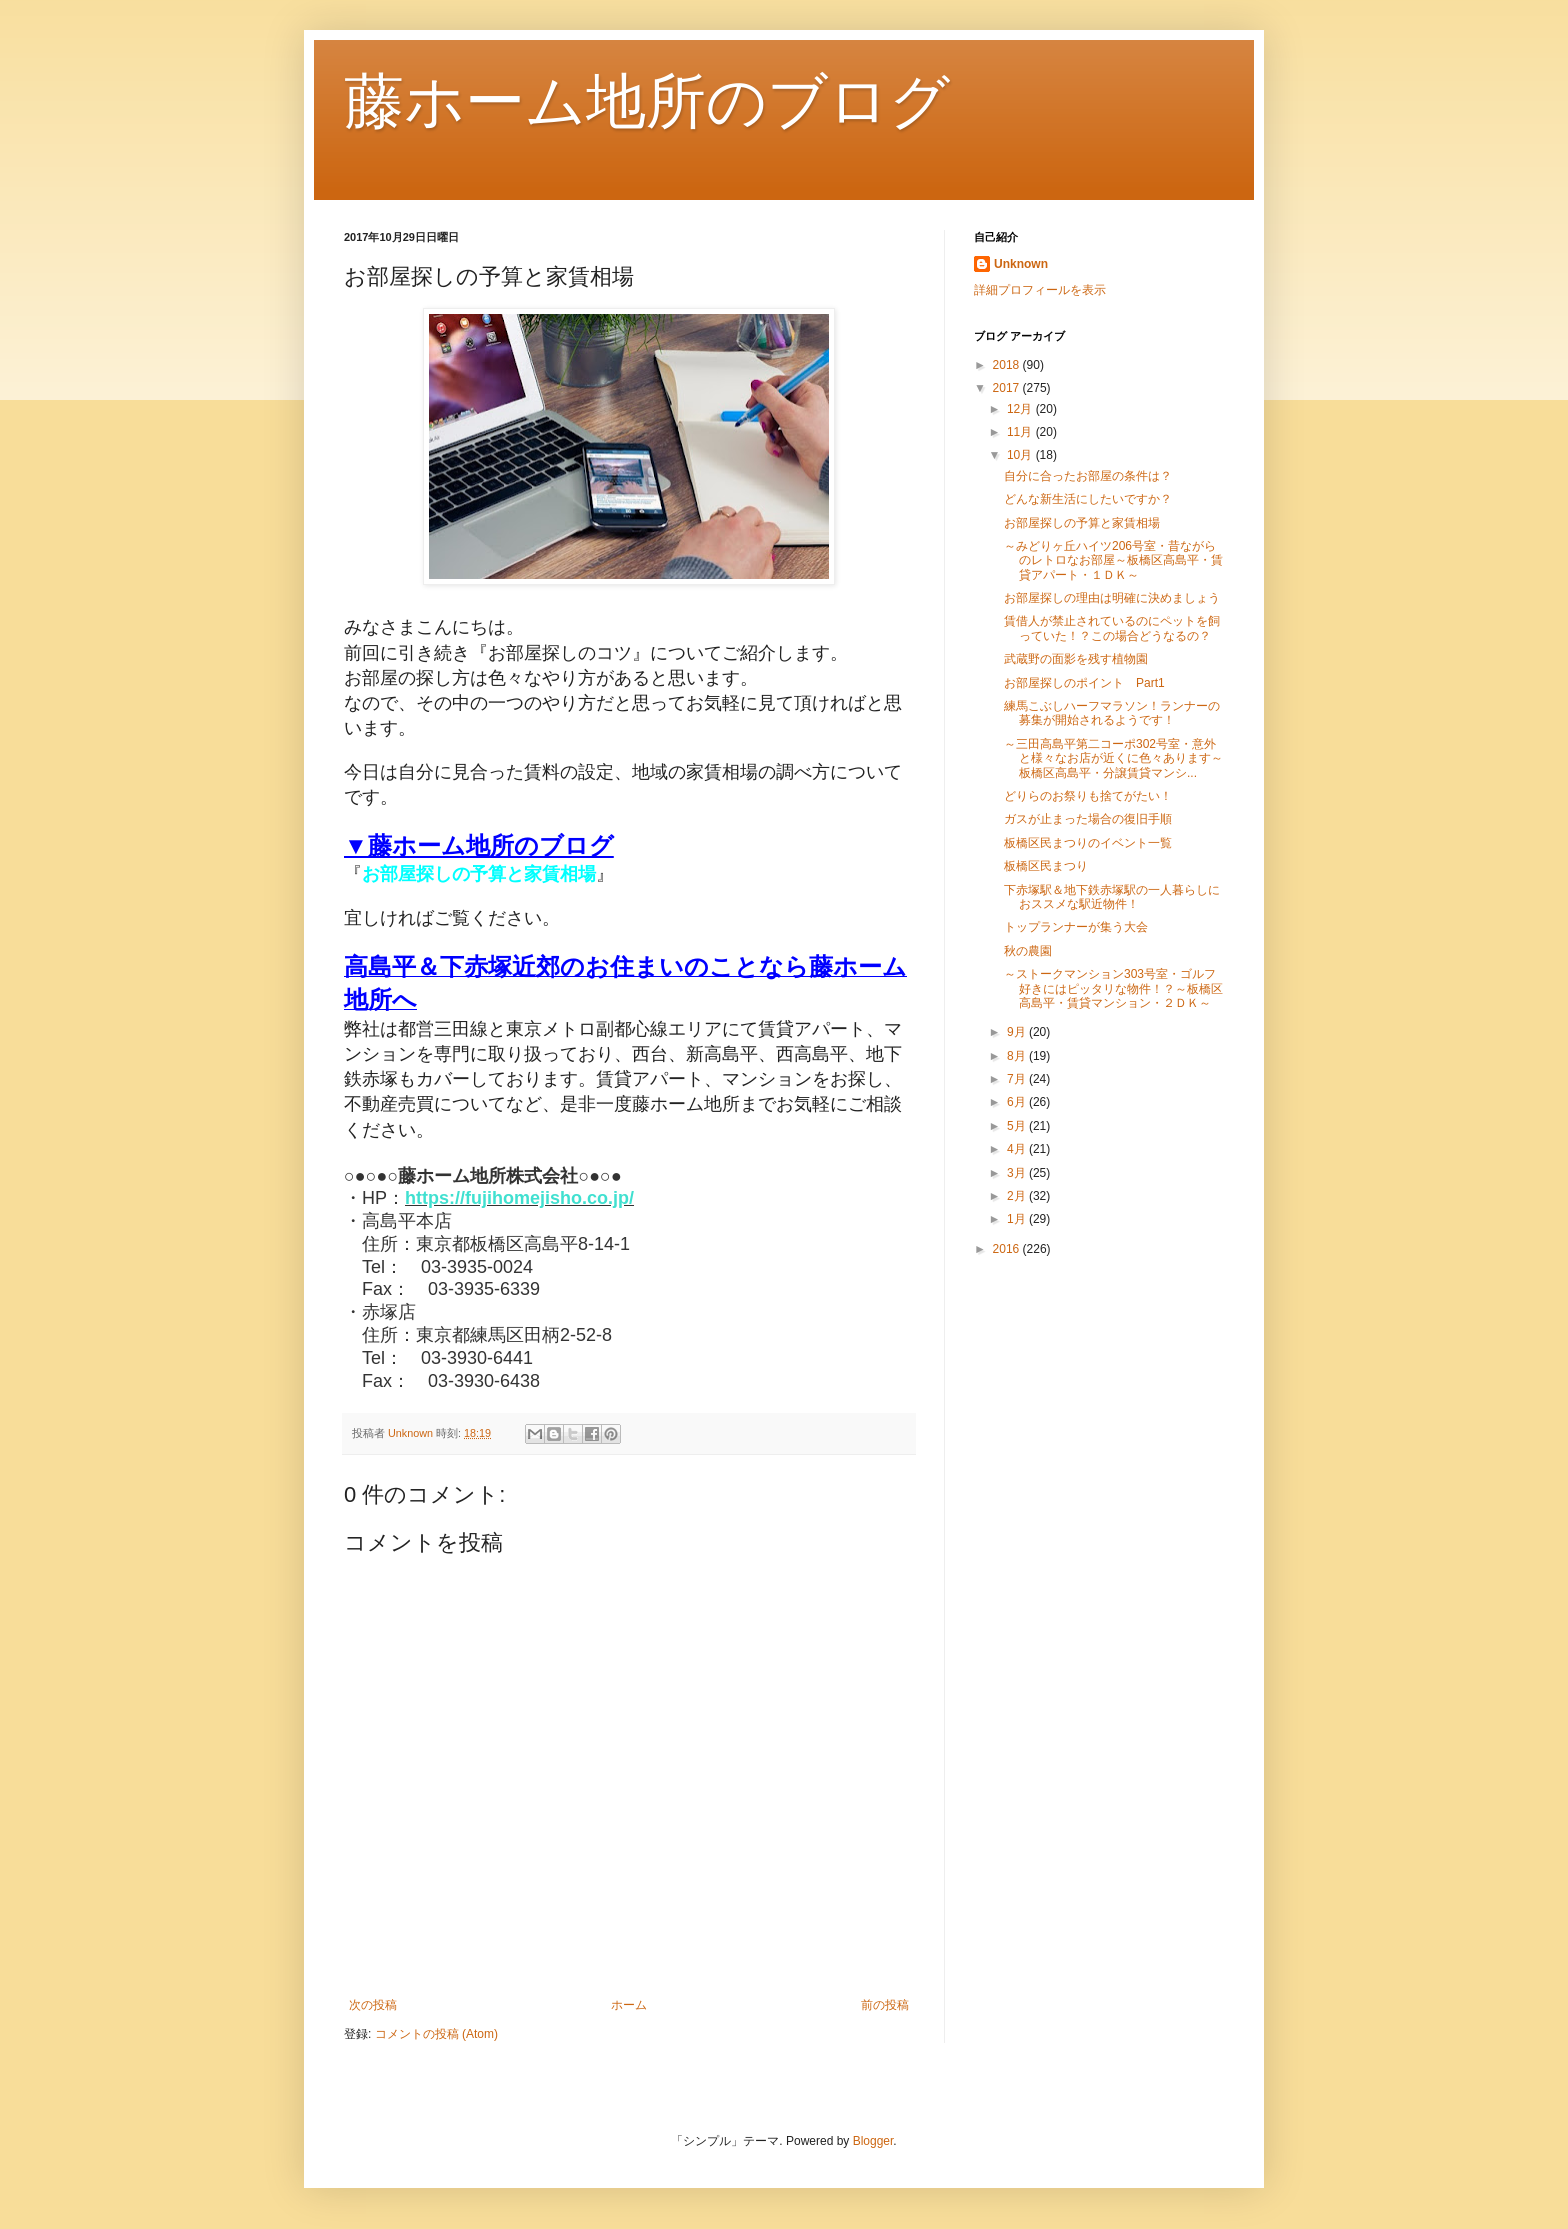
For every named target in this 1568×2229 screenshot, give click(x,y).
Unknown (1021, 264)
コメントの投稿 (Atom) (436, 2034)
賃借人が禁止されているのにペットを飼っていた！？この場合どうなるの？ (1112, 628)
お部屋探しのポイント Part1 (1084, 683)
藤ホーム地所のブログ (647, 101)
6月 (1018, 1102)
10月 (1021, 455)
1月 (1018, 1219)
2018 (1008, 365)
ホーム (629, 2005)
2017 (1008, 388)
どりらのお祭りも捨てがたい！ (1088, 796)
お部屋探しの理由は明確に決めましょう (1112, 598)
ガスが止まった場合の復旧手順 (1088, 819)
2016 (1008, 1249)
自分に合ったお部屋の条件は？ (1088, 476)
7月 (1018, 1079)
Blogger (873, 2141)
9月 (1018, 1032)
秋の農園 (1028, 951)
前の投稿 (885, 2005)
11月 (1021, 432)
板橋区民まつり (1046, 866)
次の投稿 (373, 2005)
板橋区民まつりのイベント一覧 (1088, 843)
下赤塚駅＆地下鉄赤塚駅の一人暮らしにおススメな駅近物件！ (1112, 897)
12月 (1021, 409)
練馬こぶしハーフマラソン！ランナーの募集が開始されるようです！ (1112, 713)
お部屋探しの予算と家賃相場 (1082, 523)
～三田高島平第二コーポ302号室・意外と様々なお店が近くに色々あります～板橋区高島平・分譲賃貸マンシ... (1113, 758)
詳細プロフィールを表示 (1040, 290)
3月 (1018, 1173)
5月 (1018, 1126)
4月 (1018, 1149)
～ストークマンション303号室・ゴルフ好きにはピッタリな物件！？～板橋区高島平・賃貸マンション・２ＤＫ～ (1113, 988)
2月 (1018, 1196)
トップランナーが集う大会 (1076, 927)
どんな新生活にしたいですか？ (1088, 499)
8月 (1018, 1056)
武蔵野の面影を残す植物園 (1076, 659)
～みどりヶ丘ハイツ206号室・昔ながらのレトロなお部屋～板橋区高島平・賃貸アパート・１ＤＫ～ (1113, 560)
